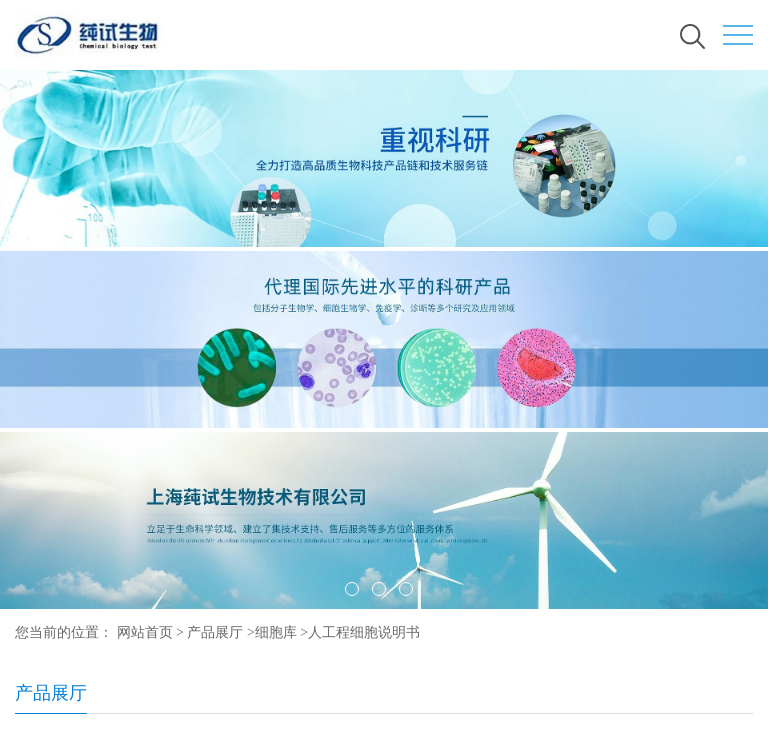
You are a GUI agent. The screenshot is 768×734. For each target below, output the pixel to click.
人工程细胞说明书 (364, 632)
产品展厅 (215, 632)
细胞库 (276, 632)
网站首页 (145, 632)
